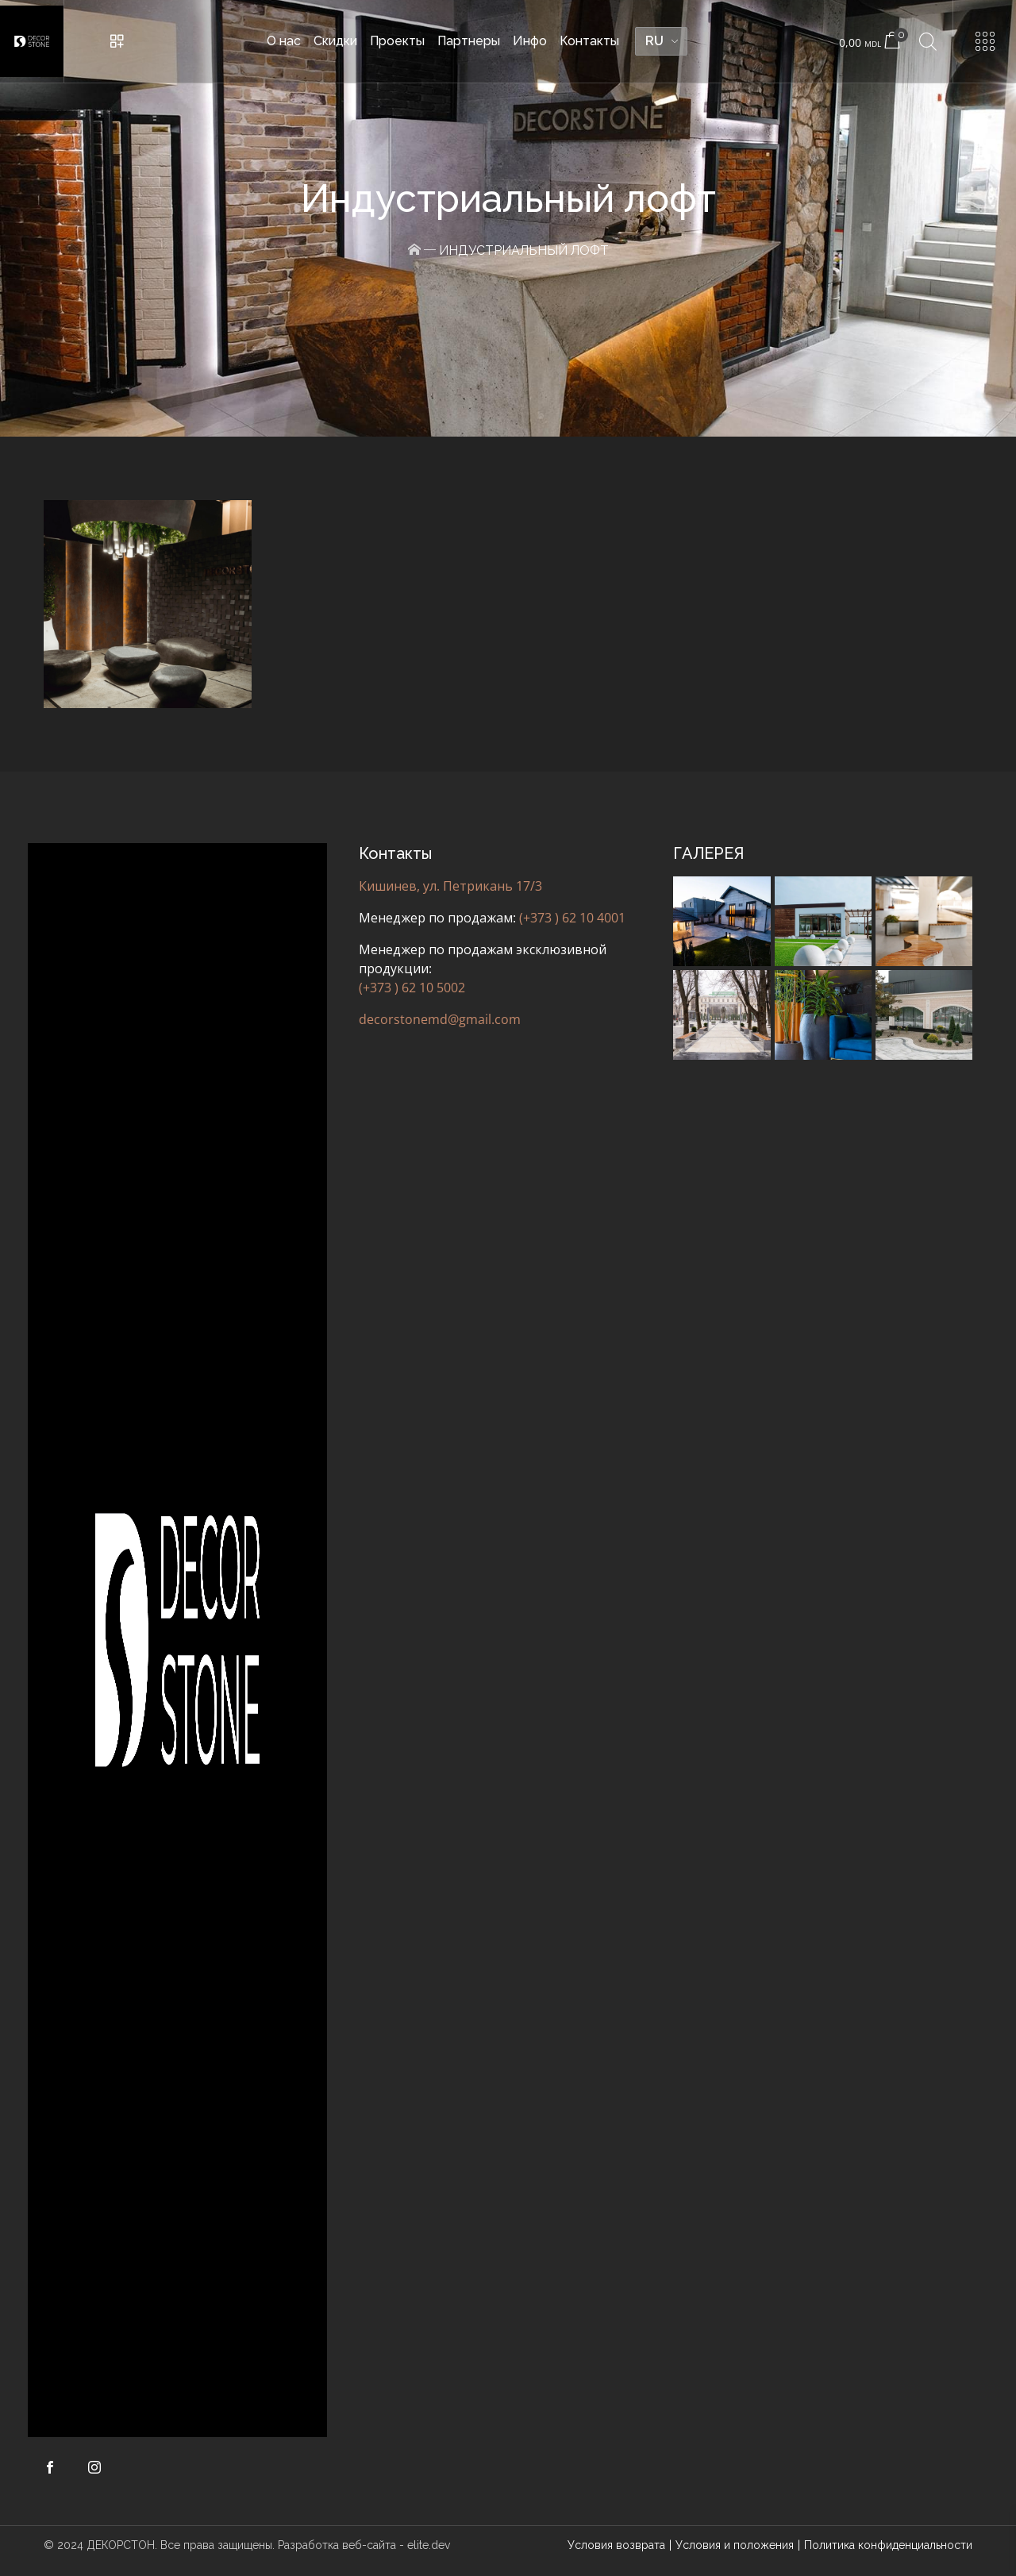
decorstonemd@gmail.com (440, 1019)
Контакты (589, 40)
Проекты (397, 40)
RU (654, 40)
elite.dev (428, 2545)
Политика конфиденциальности (888, 2545)
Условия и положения (734, 2545)
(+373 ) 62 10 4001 (572, 917)
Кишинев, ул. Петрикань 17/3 (450, 886)
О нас (284, 40)
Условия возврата (616, 2545)
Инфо (530, 40)
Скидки (335, 40)
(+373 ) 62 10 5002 (412, 987)
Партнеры (468, 40)
